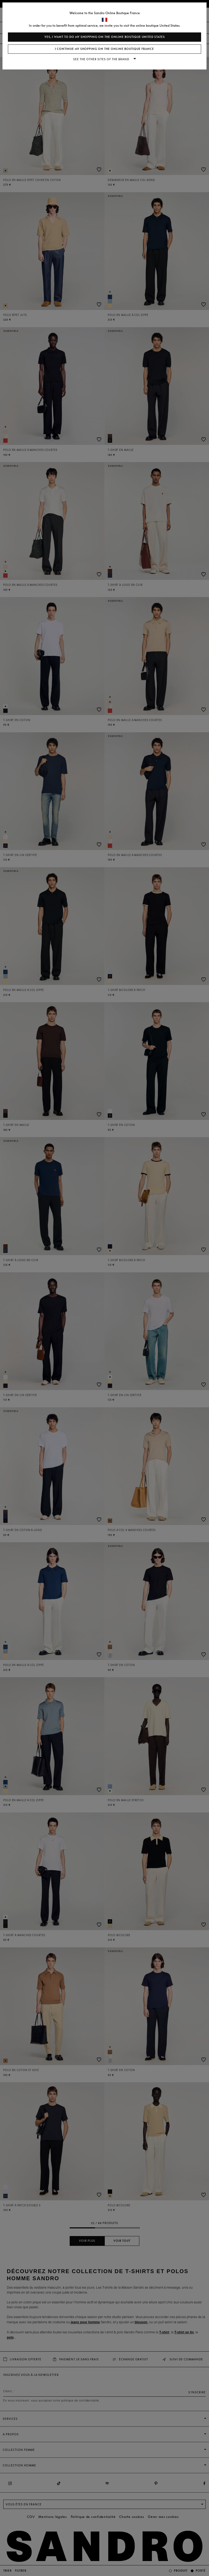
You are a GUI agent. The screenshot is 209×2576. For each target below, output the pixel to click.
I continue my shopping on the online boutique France (104, 49)
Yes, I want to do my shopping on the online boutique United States (104, 37)
